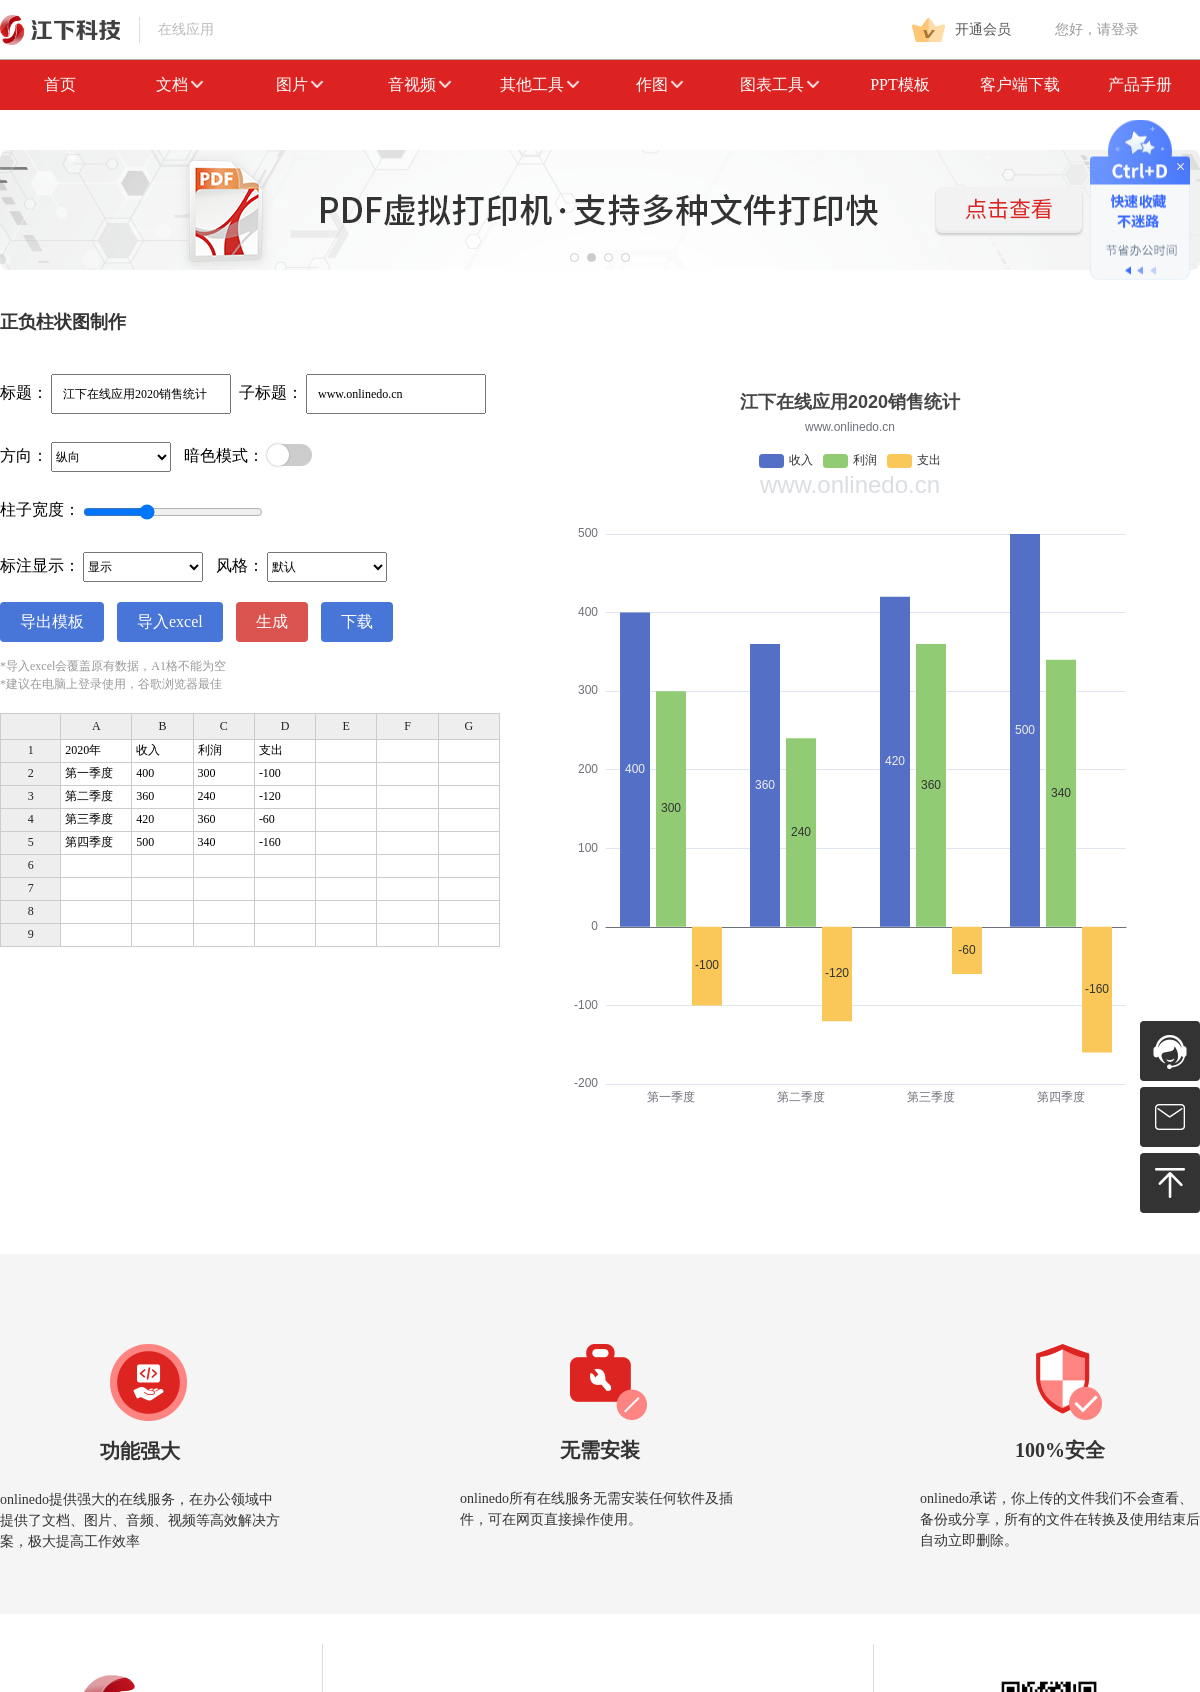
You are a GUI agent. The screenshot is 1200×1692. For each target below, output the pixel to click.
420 (145, 819)
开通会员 (961, 30)
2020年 (83, 750)
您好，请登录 (1097, 29)
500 (145, 842)
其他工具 (540, 84)
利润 (210, 750)
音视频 (420, 84)
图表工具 (780, 84)
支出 (271, 750)
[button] (574, 257)
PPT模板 (900, 84)
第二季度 (89, 796)
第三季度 (89, 819)
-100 (270, 773)
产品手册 (1140, 84)
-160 (270, 842)
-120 (270, 796)
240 (207, 796)
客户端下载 (1020, 84)
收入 (148, 750)
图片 (300, 84)
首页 (60, 84)
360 (145, 796)
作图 (660, 84)
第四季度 (89, 842)
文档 (180, 84)
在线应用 (107, 29)
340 (207, 842)
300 (207, 773)
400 (145, 773)
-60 (267, 819)
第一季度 (89, 773)
